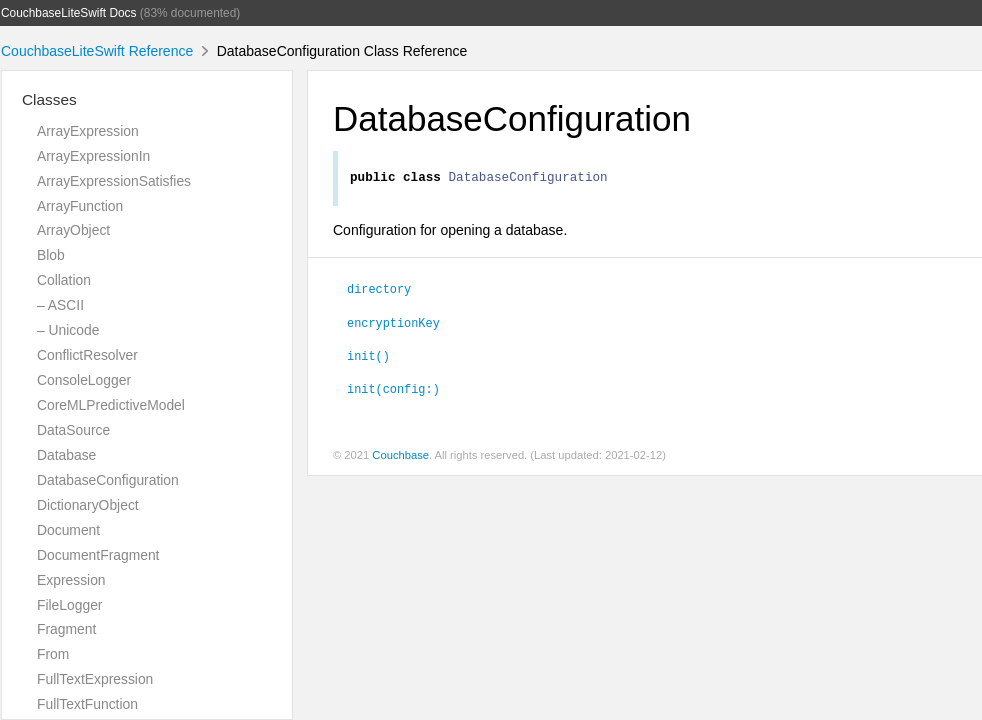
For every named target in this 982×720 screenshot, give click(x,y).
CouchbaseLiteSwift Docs (69, 13)
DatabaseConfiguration (108, 480)
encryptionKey (393, 325)
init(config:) (393, 391)
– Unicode (68, 330)
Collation (64, 280)
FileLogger (70, 605)
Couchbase (400, 458)
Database (66, 455)
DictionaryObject (88, 505)
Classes (49, 99)
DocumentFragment (98, 555)
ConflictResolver (87, 355)
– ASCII (60, 305)
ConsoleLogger (84, 380)
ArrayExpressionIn (93, 156)
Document (68, 530)
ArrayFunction (80, 206)
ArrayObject (73, 230)
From (53, 654)
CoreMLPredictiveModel (111, 405)
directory (379, 291)
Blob (51, 255)
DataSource (73, 430)
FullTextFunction (87, 704)
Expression (71, 580)
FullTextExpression (95, 679)
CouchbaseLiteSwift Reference (97, 51)
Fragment (66, 629)
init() (368, 358)
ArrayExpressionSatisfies (114, 181)
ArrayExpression (88, 131)
